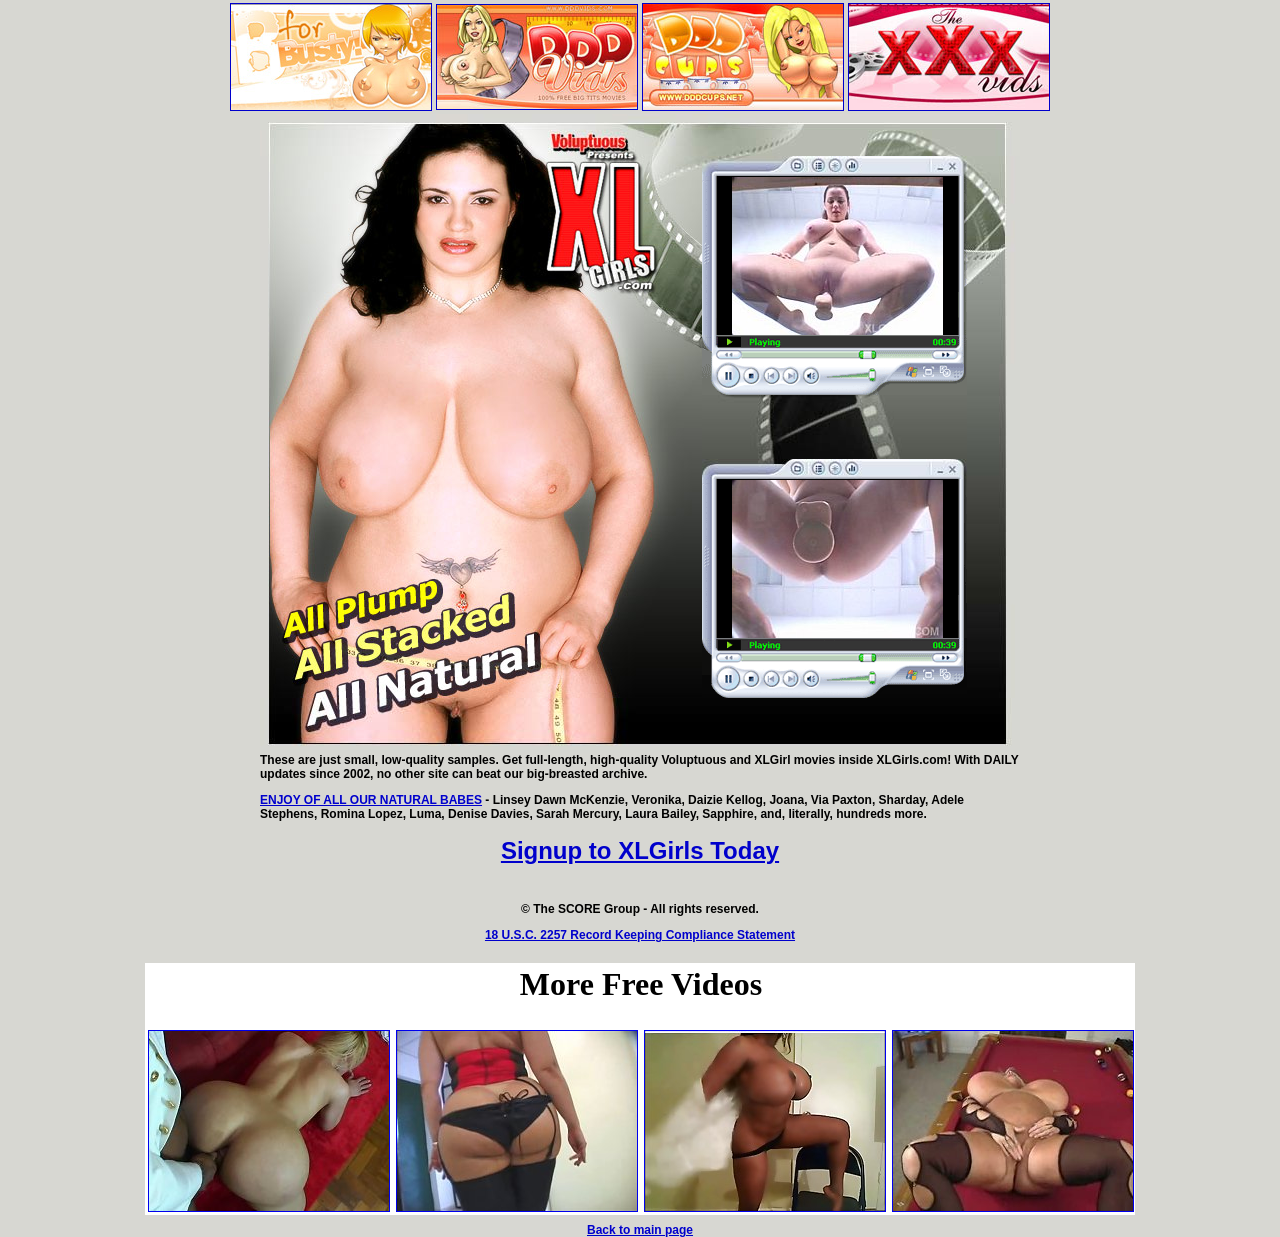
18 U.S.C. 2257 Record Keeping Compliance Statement (640, 935)
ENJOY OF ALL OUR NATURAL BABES (371, 800)
